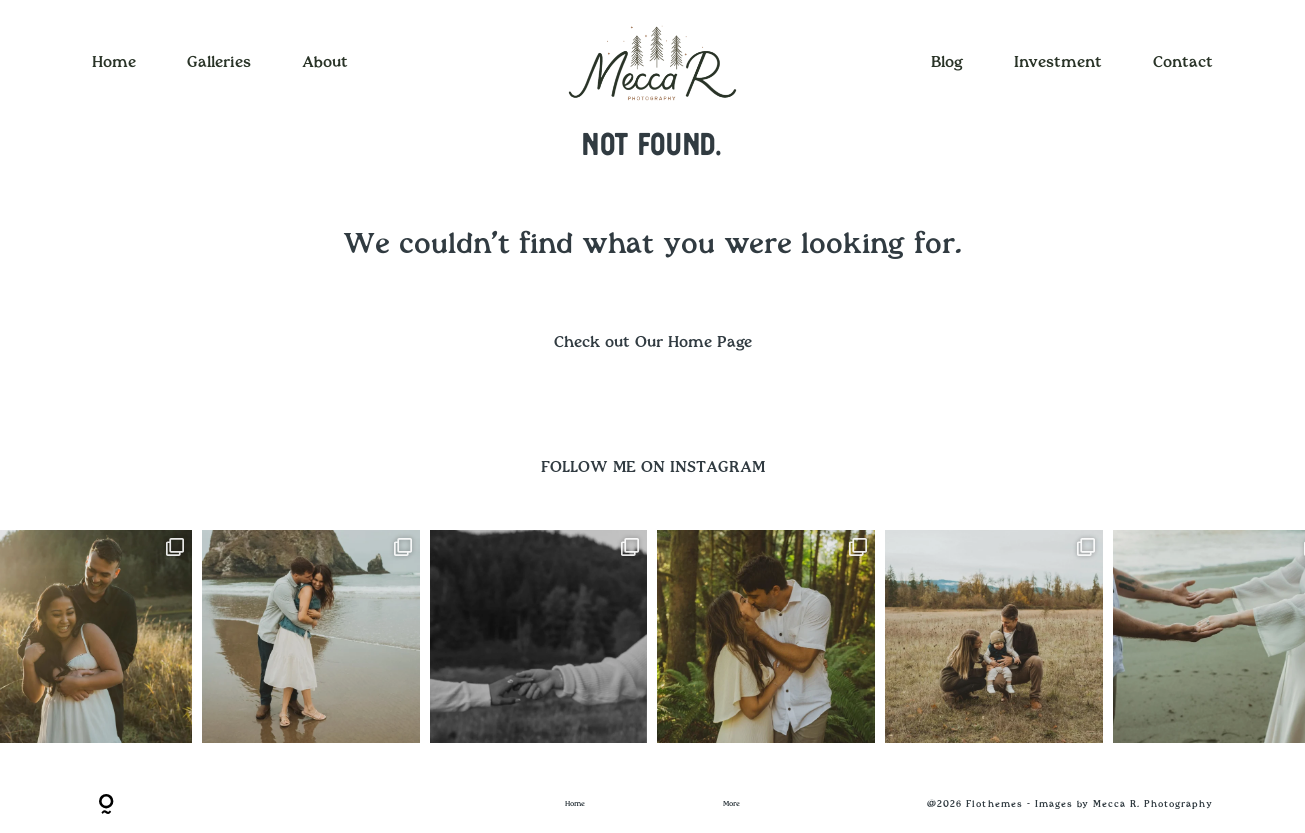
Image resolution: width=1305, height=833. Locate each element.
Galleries (219, 62)
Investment (1058, 62)
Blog (947, 62)
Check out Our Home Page (653, 342)
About (325, 62)
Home (114, 62)
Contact (1183, 62)
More (731, 804)
